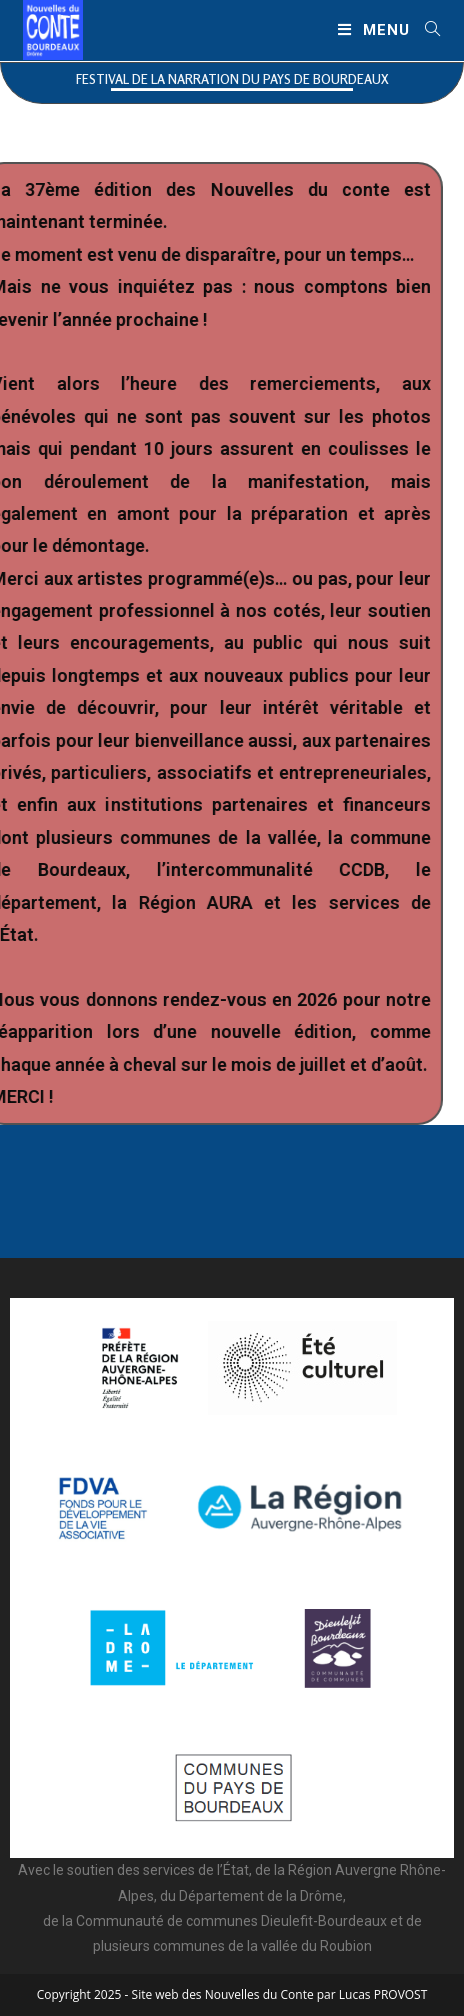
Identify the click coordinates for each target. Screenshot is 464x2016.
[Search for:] (425, 30)
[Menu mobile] (374, 30)
